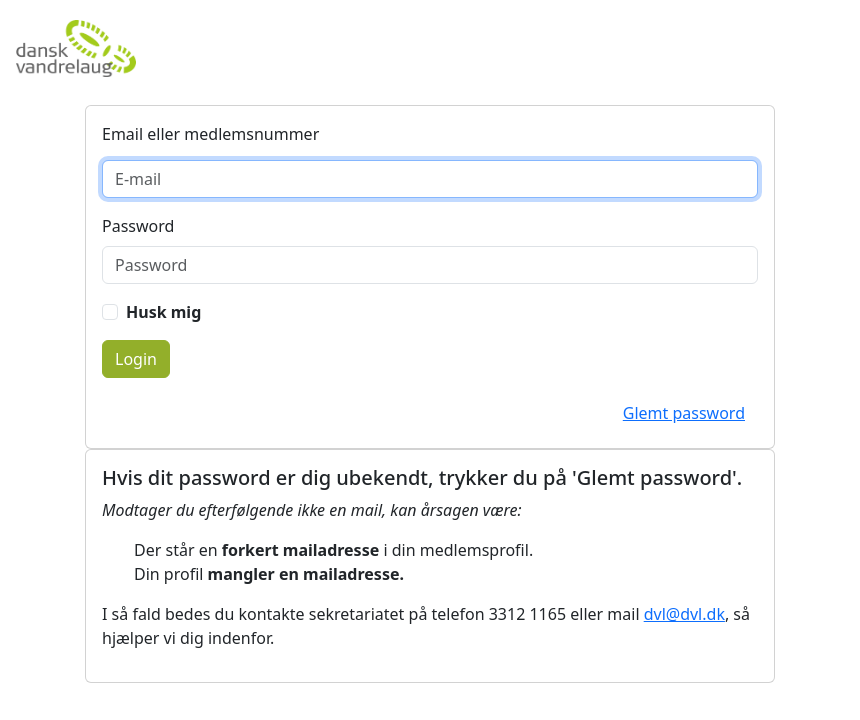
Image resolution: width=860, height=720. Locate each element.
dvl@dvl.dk (684, 614)
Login (136, 359)
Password (138, 226)
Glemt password (684, 413)
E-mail (139, 134)
